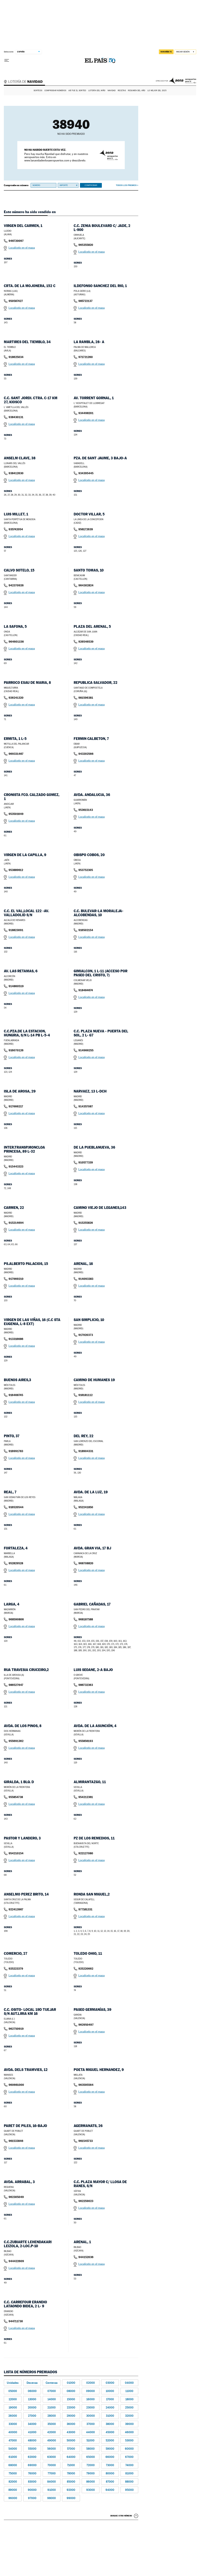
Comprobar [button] (91, 185)
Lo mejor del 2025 (157, 90)
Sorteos (38, 90)
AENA (182, 81)
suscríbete (166, 51)
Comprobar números (55, 90)
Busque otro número (121, 2515)
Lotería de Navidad (25, 82)
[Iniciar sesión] (185, 51)
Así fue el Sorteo (77, 90)
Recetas (122, 90)
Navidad (112, 90)
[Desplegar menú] (6, 60)
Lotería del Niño (96, 90)
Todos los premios (126, 185)
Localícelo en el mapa (22, 247)
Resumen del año (136, 90)
